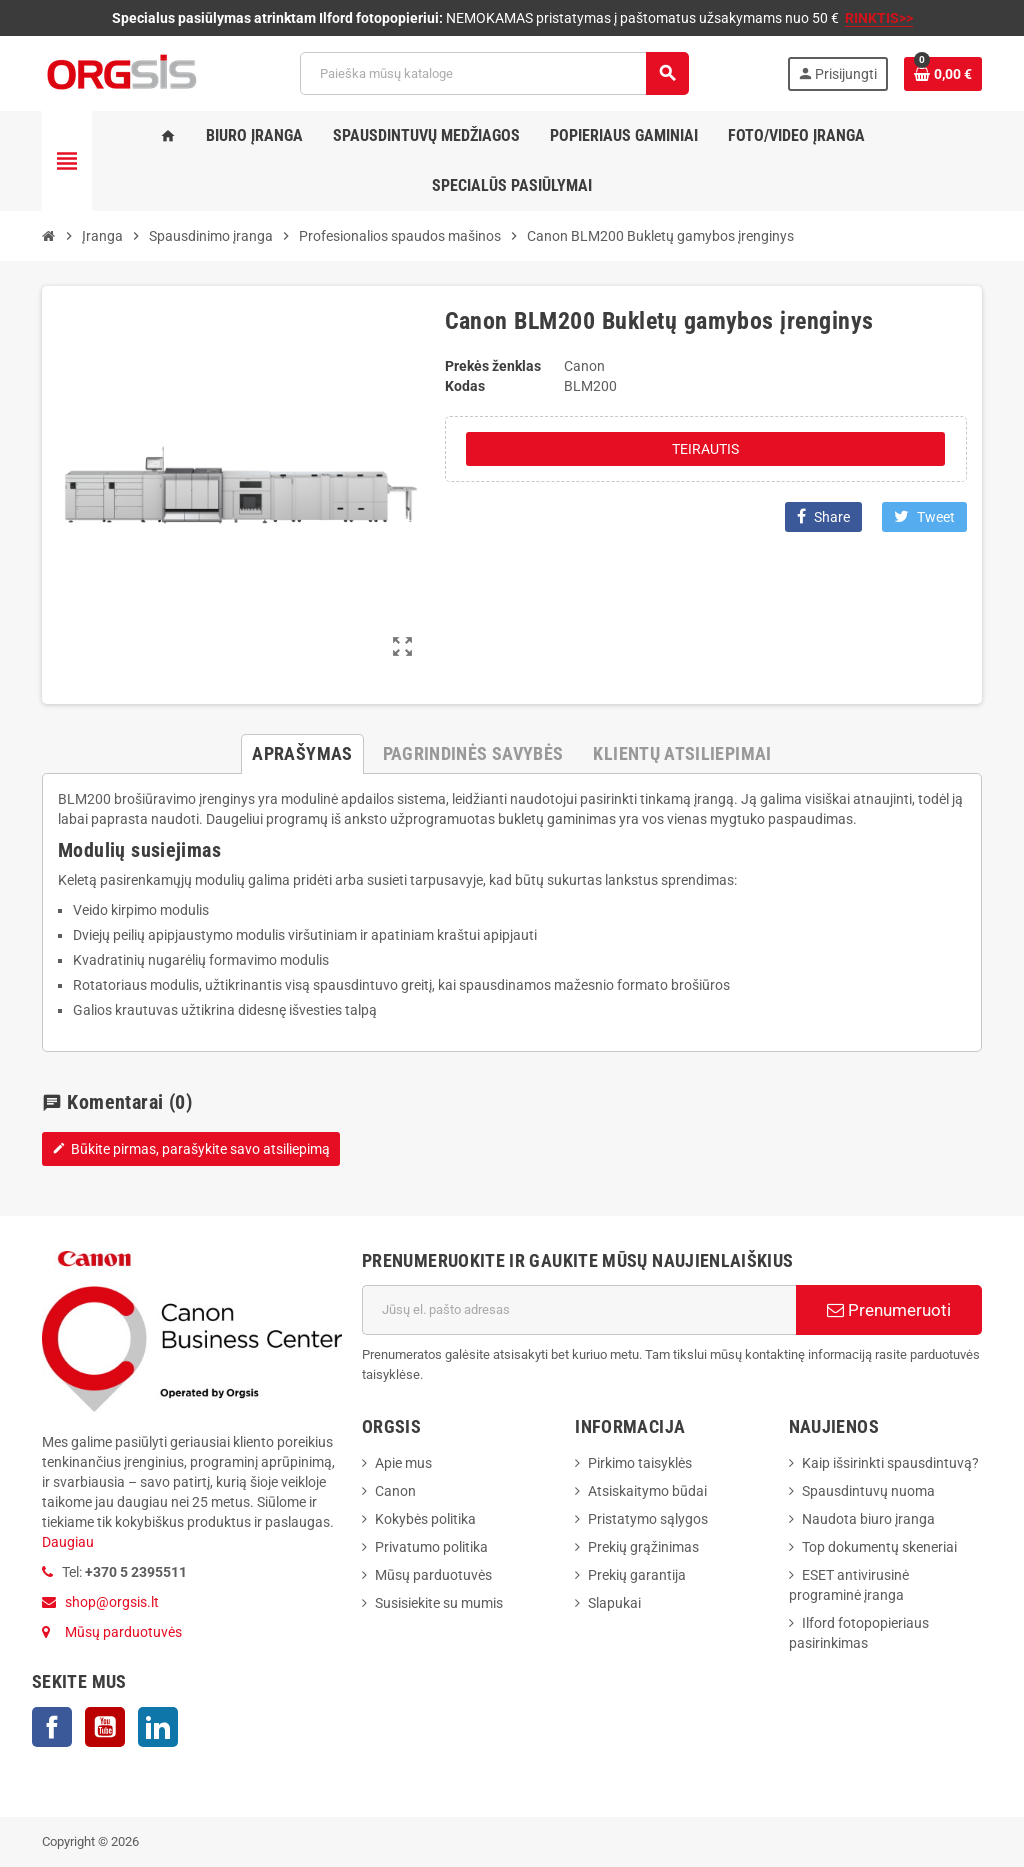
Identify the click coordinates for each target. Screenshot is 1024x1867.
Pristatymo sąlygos (648, 1519)
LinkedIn (158, 1727)
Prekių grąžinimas (643, 1547)
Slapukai (614, 1603)
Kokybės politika (425, 1519)
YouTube (105, 1727)
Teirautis (705, 449)
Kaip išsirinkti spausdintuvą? (890, 1463)
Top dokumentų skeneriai (879, 1547)
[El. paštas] (579, 1310)
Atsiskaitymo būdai (647, 1491)
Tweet (924, 516)
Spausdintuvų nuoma (868, 1491)
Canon (395, 1491)
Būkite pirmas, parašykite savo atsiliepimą (191, 1149)
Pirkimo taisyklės (640, 1463)
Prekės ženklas (493, 366)
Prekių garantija (637, 1575)
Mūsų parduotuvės (123, 1632)
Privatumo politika (431, 1547)
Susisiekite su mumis (439, 1603)
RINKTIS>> (879, 18)
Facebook (52, 1727)
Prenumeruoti (889, 1310)
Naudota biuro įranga (868, 1519)
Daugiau (68, 1542)
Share (823, 516)
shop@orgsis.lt (112, 1602)
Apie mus (403, 1463)
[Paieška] (494, 73)
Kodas (465, 386)
